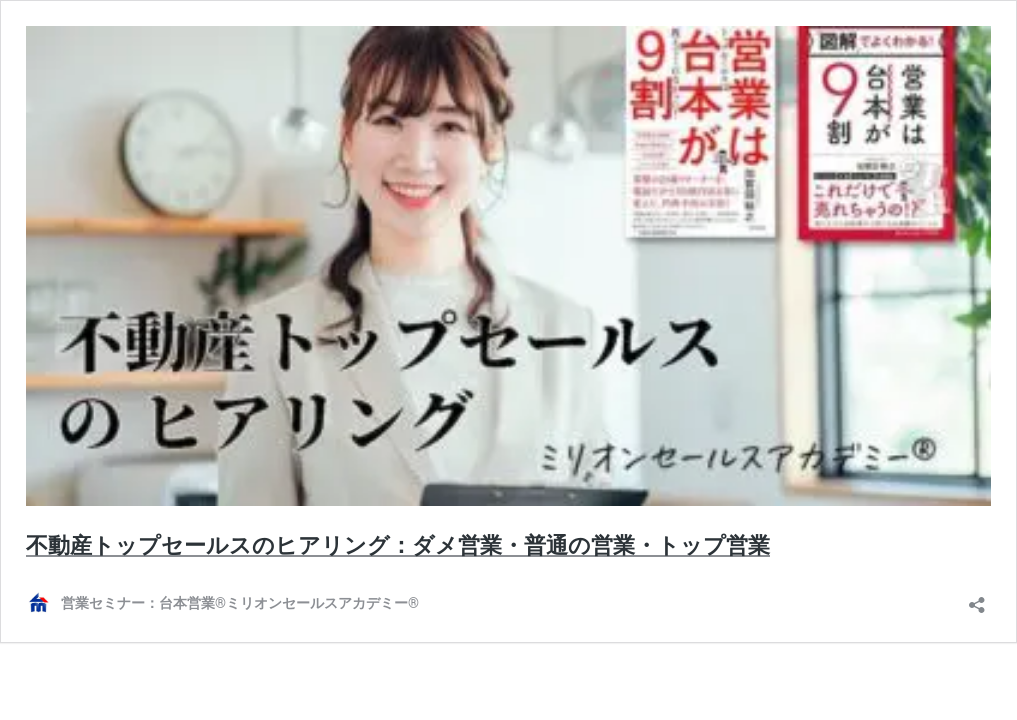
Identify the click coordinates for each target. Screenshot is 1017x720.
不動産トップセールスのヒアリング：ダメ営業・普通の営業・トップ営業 (398, 545)
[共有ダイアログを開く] (977, 598)
